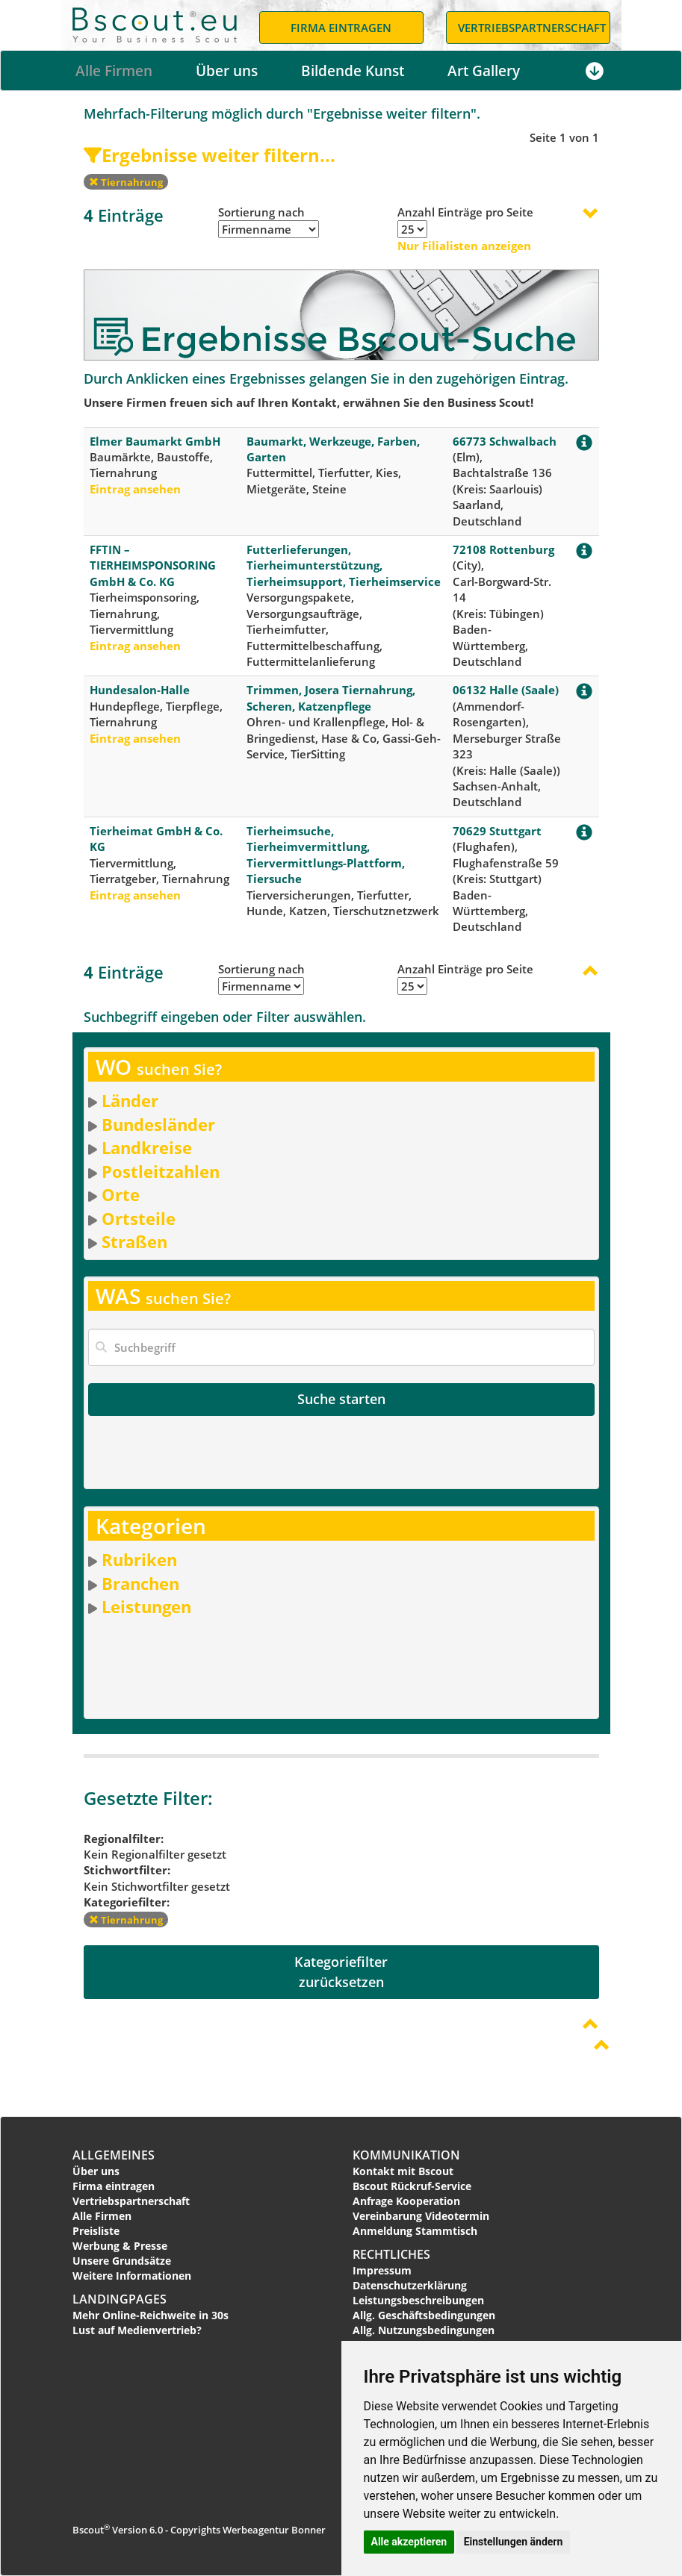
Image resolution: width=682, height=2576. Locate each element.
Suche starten (341, 1399)
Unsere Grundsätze (121, 2261)
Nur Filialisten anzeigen (464, 245)
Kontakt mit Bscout (403, 2171)
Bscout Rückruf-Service (412, 2186)
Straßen (134, 1241)
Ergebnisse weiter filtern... (209, 155)
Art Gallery (483, 71)
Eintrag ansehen (135, 488)
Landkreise (147, 1147)
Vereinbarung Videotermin (421, 2216)
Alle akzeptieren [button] (409, 2542)
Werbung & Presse (119, 2246)
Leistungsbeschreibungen (418, 2300)
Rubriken (139, 1559)
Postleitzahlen (161, 1171)
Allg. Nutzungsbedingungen (424, 2330)
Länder (130, 1100)
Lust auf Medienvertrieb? (137, 2330)
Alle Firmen (113, 71)
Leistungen (146, 1606)
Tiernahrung (126, 182)
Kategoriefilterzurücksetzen (341, 1972)
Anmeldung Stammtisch (415, 2231)
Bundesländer (158, 1124)
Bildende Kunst (352, 71)
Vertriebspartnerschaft (131, 2201)
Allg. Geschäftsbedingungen (424, 2315)
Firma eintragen (113, 2186)
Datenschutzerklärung (410, 2285)
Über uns (227, 71)
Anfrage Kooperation (406, 2201)
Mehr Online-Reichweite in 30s (150, 2315)
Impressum (382, 2270)
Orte (121, 1194)
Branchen (140, 1583)
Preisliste (96, 2231)
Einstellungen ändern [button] (513, 2542)
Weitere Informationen (131, 2275)
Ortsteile (139, 1218)
